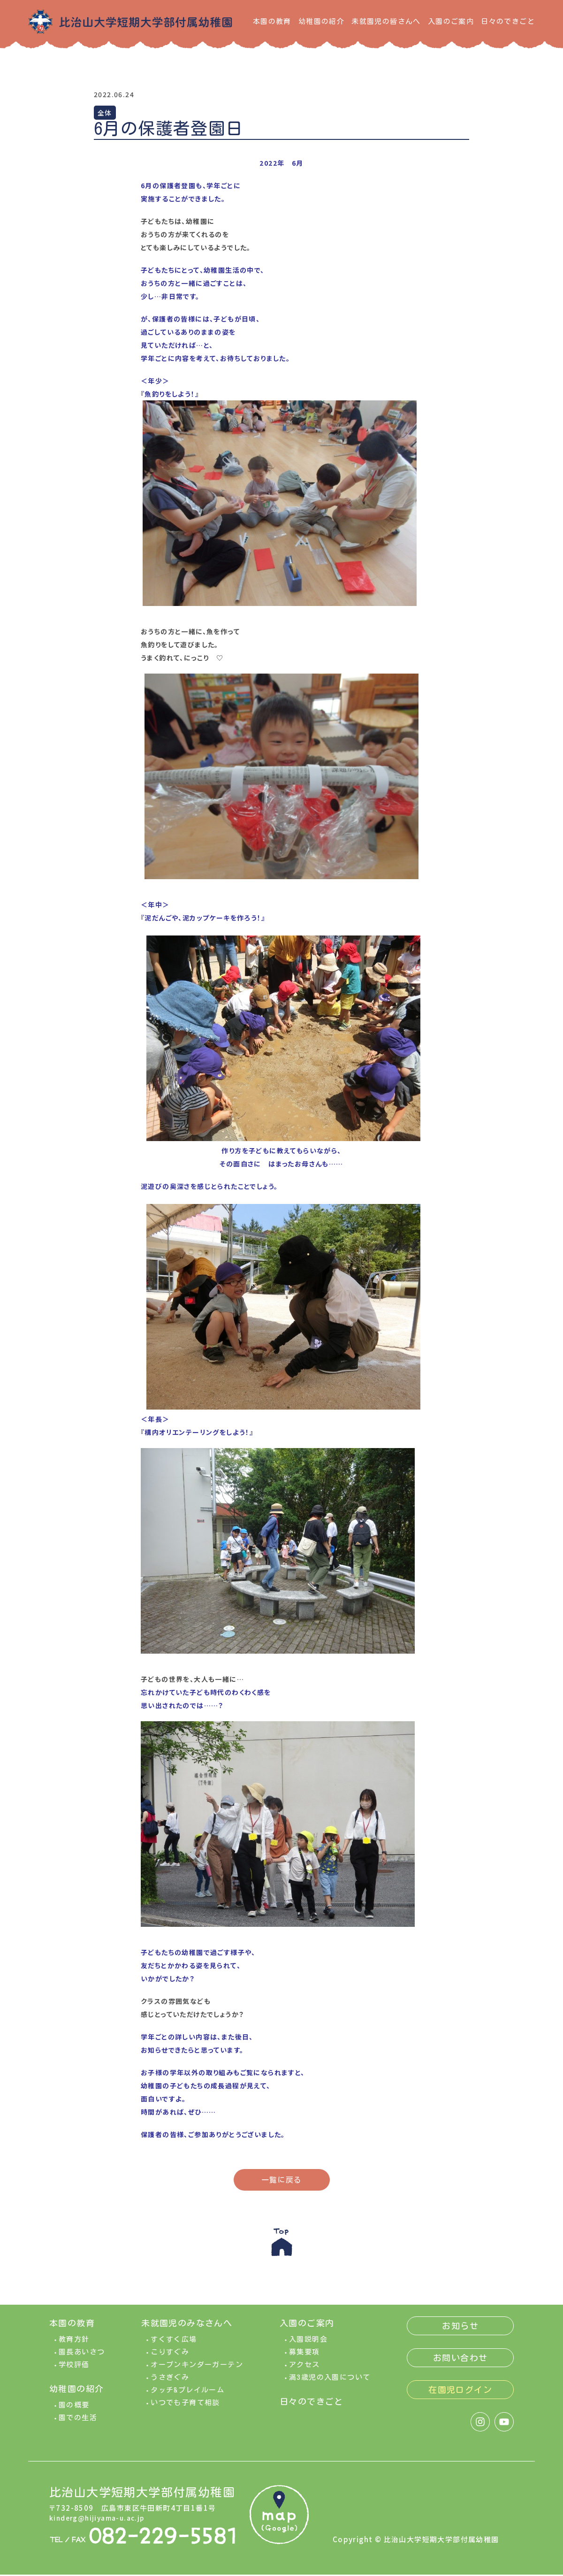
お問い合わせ (460, 2361)
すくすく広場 (174, 2342)
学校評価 (74, 2368)
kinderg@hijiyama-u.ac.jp (100, 2521)
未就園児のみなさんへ (186, 2327)
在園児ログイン (460, 2393)
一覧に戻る (281, 2180)
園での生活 (78, 2421)
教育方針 (74, 2342)
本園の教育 (272, 21)
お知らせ (460, 2329)
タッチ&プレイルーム (187, 2393)
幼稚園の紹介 (321, 21)
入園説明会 (308, 2342)
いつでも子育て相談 (185, 2406)
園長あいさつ (82, 2355)
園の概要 (74, 2408)
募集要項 (304, 2355)
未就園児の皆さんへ (386, 21)
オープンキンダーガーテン (197, 2368)
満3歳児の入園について (329, 2380)
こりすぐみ (170, 2355)
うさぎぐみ (170, 2380)
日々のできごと (508, 21)
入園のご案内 (451, 21)
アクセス (304, 2368)
